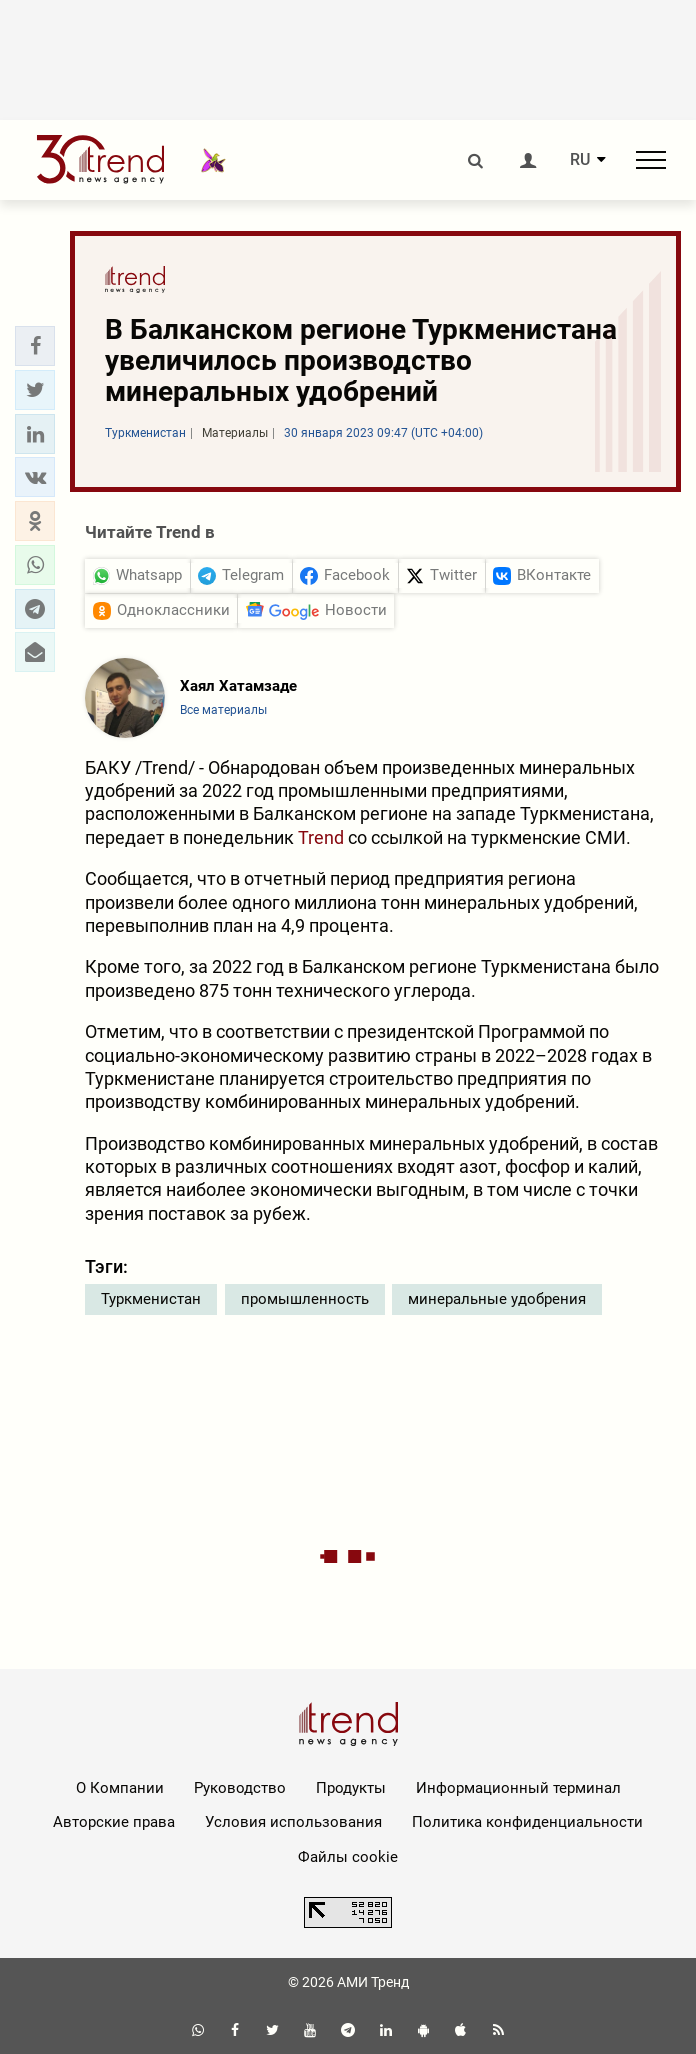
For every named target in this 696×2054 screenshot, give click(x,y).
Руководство (240, 1788)
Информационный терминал (518, 1788)
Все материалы (223, 710)
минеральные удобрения (497, 1299)
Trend (321, 837)
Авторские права (114, 1822)
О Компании (120, 1788)
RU (580, 160)
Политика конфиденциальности (527, 1822)
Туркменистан (151, 1299)
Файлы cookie (348, 1857)
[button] (35, 346)
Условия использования (293, 1822)
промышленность (305, 1299)
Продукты (351, 1788)
